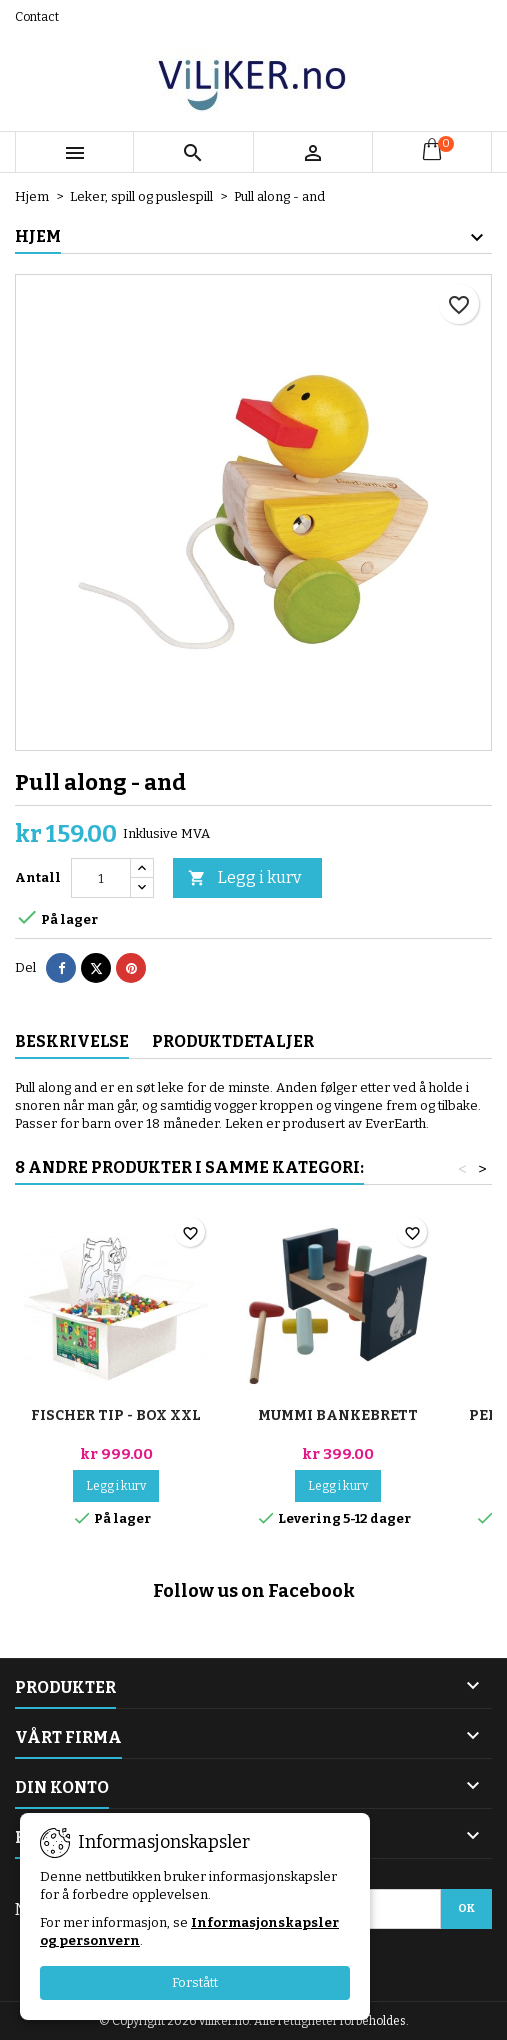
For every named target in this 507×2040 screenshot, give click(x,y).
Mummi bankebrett (338, 1415)
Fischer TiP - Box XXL (116, 1415)
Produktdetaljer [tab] (233, 1041)
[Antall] (101, 878)
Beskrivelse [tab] (72, 1041)
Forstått (195, 1982)
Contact (37, 17)
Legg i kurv (244, 878)
